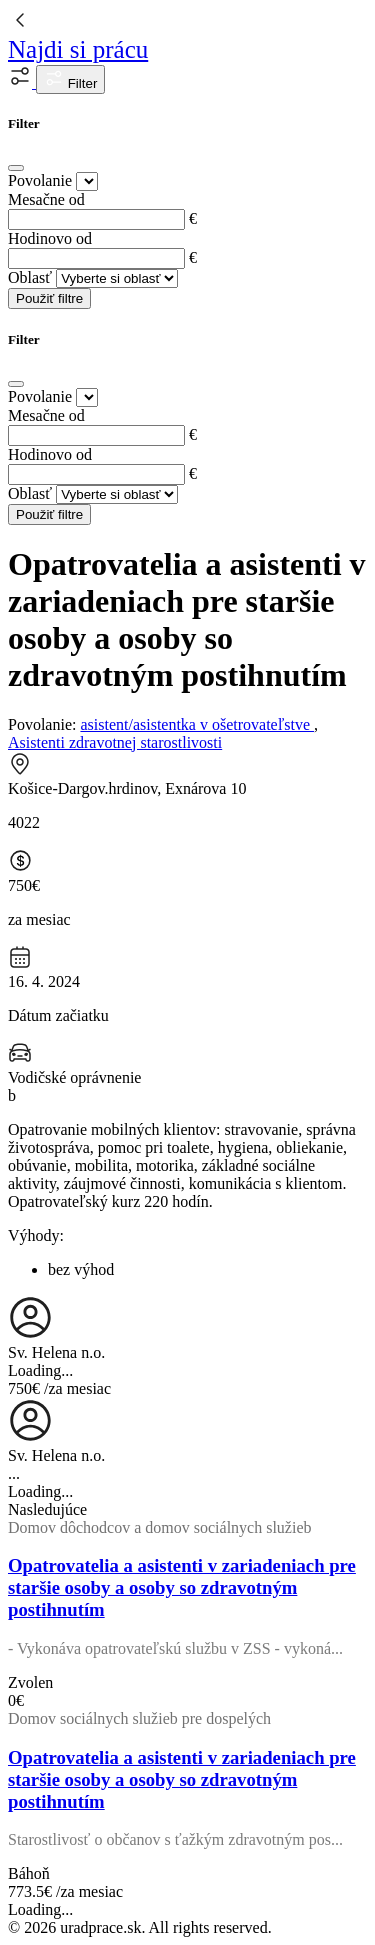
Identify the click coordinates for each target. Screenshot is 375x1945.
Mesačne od (46, 199)
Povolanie (40, 180)
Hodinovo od (50, 238)
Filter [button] (70, 79)
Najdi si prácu (78, 49)
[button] (22, 82)
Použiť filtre (49, 298)
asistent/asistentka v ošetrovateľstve (197, 724)
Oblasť (30, 277)
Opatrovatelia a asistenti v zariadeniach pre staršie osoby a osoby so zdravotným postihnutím (182, 1587)
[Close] (16, 168)
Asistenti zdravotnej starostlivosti (115, 742)
